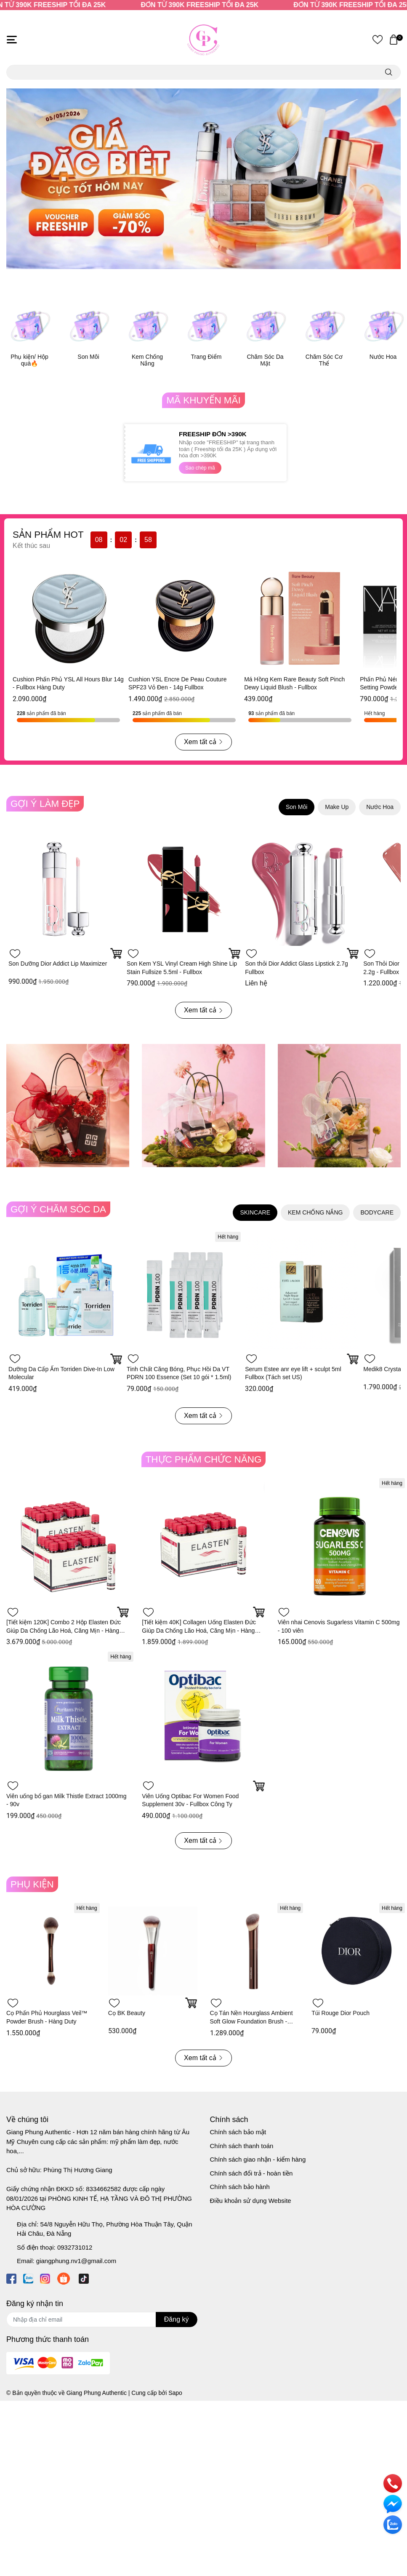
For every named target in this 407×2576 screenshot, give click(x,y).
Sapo (175, 2392)
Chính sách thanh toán (242, 2145)
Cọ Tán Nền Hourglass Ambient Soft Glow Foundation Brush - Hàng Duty (251, 2021)
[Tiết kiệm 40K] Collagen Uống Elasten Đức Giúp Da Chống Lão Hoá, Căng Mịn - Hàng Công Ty (199, 1630)
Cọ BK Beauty (126, 2013)
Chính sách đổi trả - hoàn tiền (251, 2173)
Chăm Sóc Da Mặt (265, 360)
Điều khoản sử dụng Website (250, 2200)
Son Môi (88, 356)
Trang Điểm (206, 356)
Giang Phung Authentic (97, 2392)
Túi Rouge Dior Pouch (340, 2013)
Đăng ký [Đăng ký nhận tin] (176, 2319)
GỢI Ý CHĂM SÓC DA (58, 1209)
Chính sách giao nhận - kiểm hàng (258, 2159)
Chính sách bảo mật (238, 2132)
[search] (389, 72)
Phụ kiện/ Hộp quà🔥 (29, 360)
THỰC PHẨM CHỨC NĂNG (204, 1459)
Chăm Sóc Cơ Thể (324, 360)
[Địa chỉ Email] (101, 2319)
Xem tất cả (203, 741)
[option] (203, 178)
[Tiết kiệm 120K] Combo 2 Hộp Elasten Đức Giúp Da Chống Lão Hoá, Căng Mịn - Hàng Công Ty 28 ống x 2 (63, 1630)
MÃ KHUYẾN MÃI (203, 400)
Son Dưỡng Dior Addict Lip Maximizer (57, 963)
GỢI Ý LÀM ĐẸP (45, 803)
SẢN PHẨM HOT (48, 534)
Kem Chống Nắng (147, 360)
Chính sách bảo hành (240, 2186)
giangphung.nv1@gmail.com (76, 2260)
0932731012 (74, 2247)
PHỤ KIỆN (32, 1884)
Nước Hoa (383, 356)
